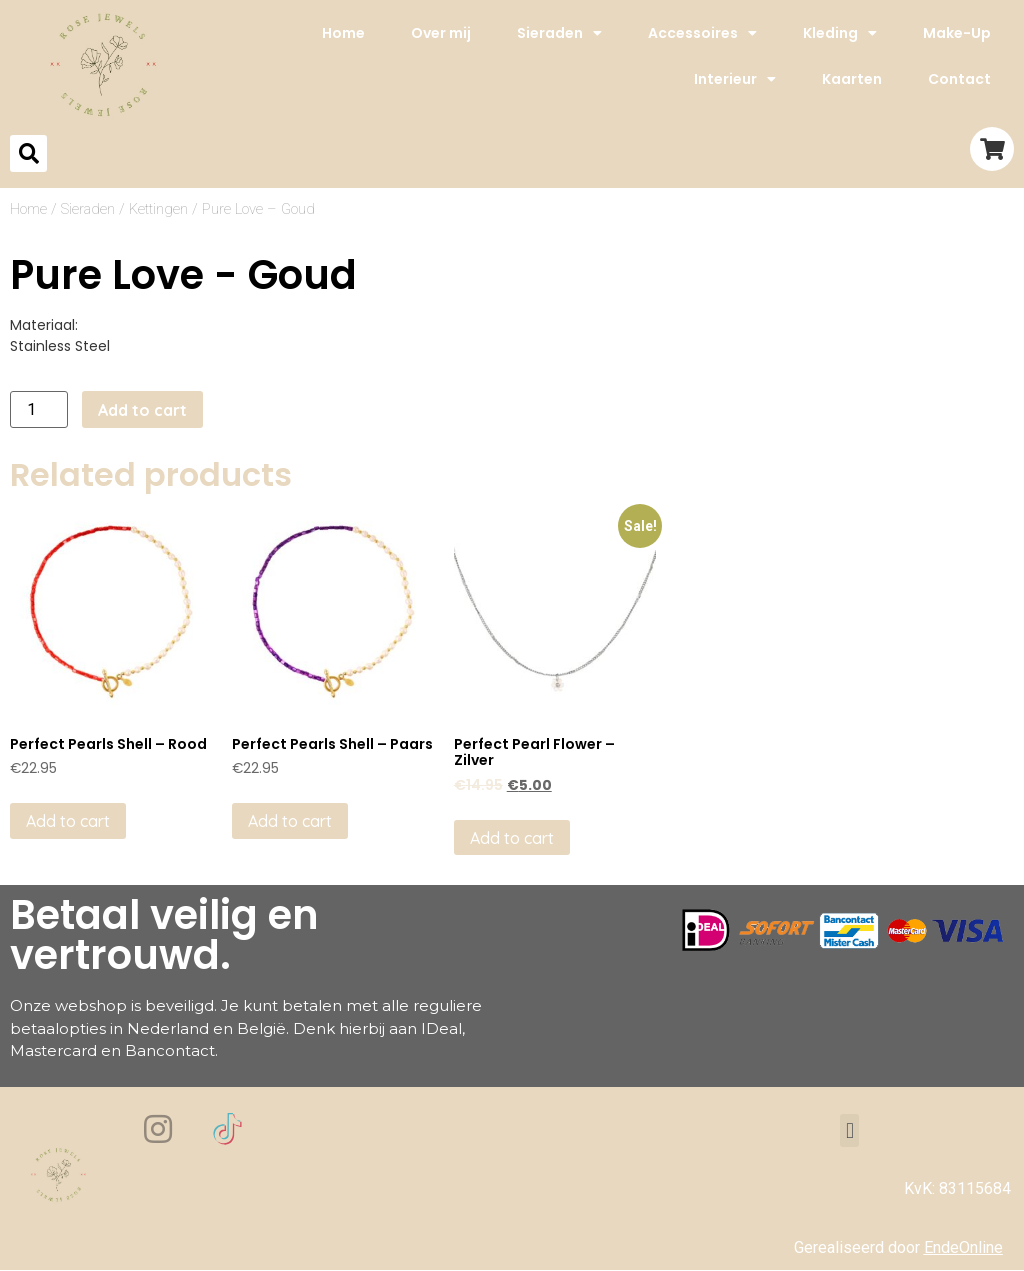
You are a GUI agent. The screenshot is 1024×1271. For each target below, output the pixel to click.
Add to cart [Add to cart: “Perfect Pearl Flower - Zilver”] (512, 838)
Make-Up (957, 33)
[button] (849, 1130)
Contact (959, 79)
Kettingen (158, 209)
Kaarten (852, 79)
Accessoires (702, 33)
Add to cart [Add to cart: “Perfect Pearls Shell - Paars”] (290, 821)
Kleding (840, 33)
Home (343, 33)
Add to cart (142, 410)
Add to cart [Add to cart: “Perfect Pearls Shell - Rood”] (68, 821)
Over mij (441, 33)
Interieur (735, 79)
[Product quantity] (39, 409)
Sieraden (559, 33)
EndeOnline (963, 1247)
